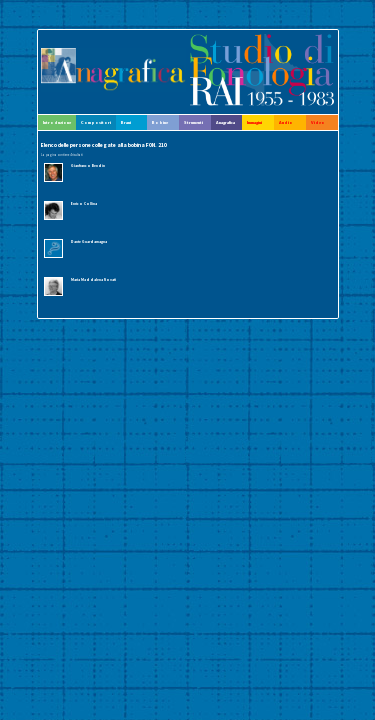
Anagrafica (225, 122)
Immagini (254, 122)
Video (318, 122)
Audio (286, 122)
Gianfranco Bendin (88, 165)
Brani (126, 122)
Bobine (160, 122)
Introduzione (57, 122)
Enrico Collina (84, 203)
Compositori (96, 122)
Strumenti (193, 122)
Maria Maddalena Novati (93, 279)
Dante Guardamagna (89, 241)
